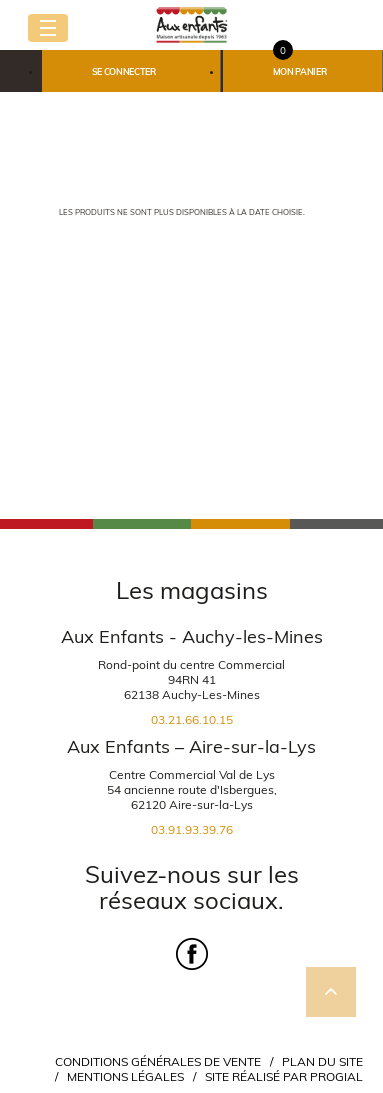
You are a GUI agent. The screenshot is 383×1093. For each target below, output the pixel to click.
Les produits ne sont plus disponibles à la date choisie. (182, 212)
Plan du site (322, 1061)
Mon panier (300, 71)
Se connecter (124, 71)
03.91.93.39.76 (192, 829)
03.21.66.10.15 (192, 719)
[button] (131, 71)
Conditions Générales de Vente (158, 1061)
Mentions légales (125, 1076)
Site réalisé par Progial (284, 1076)
